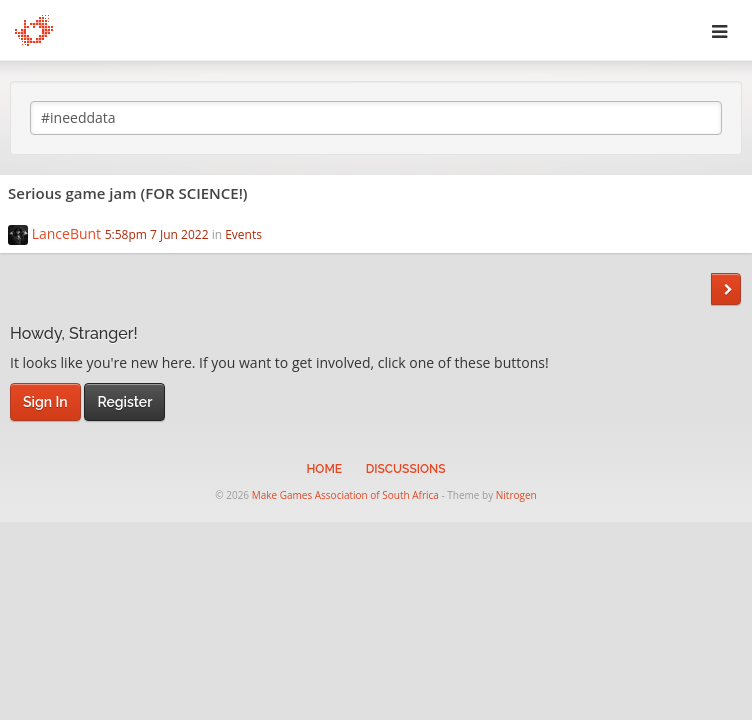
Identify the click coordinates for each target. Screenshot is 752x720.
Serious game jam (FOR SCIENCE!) (128, 193)
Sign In (45, 402)
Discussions (406, 469)
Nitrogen (516, 495)
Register (124, 402)
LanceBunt (66, 233)
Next (726, 289)
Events (243, 234)
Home (324, 469)
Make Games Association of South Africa (345, 495)
